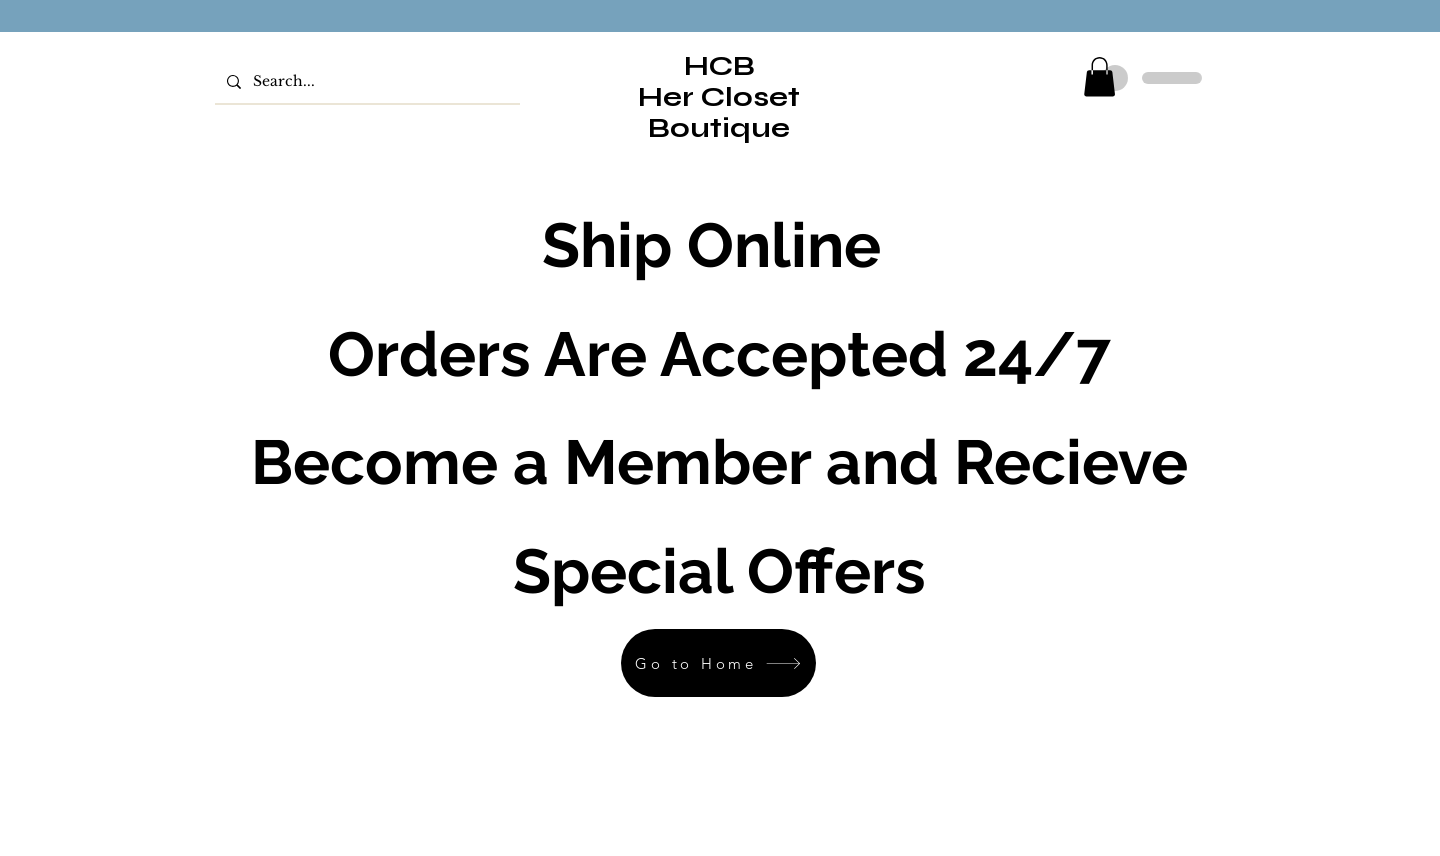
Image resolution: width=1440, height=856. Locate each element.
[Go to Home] (718, 663)
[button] (1099, 76)
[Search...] (365, 81)
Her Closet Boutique (719, 112)
